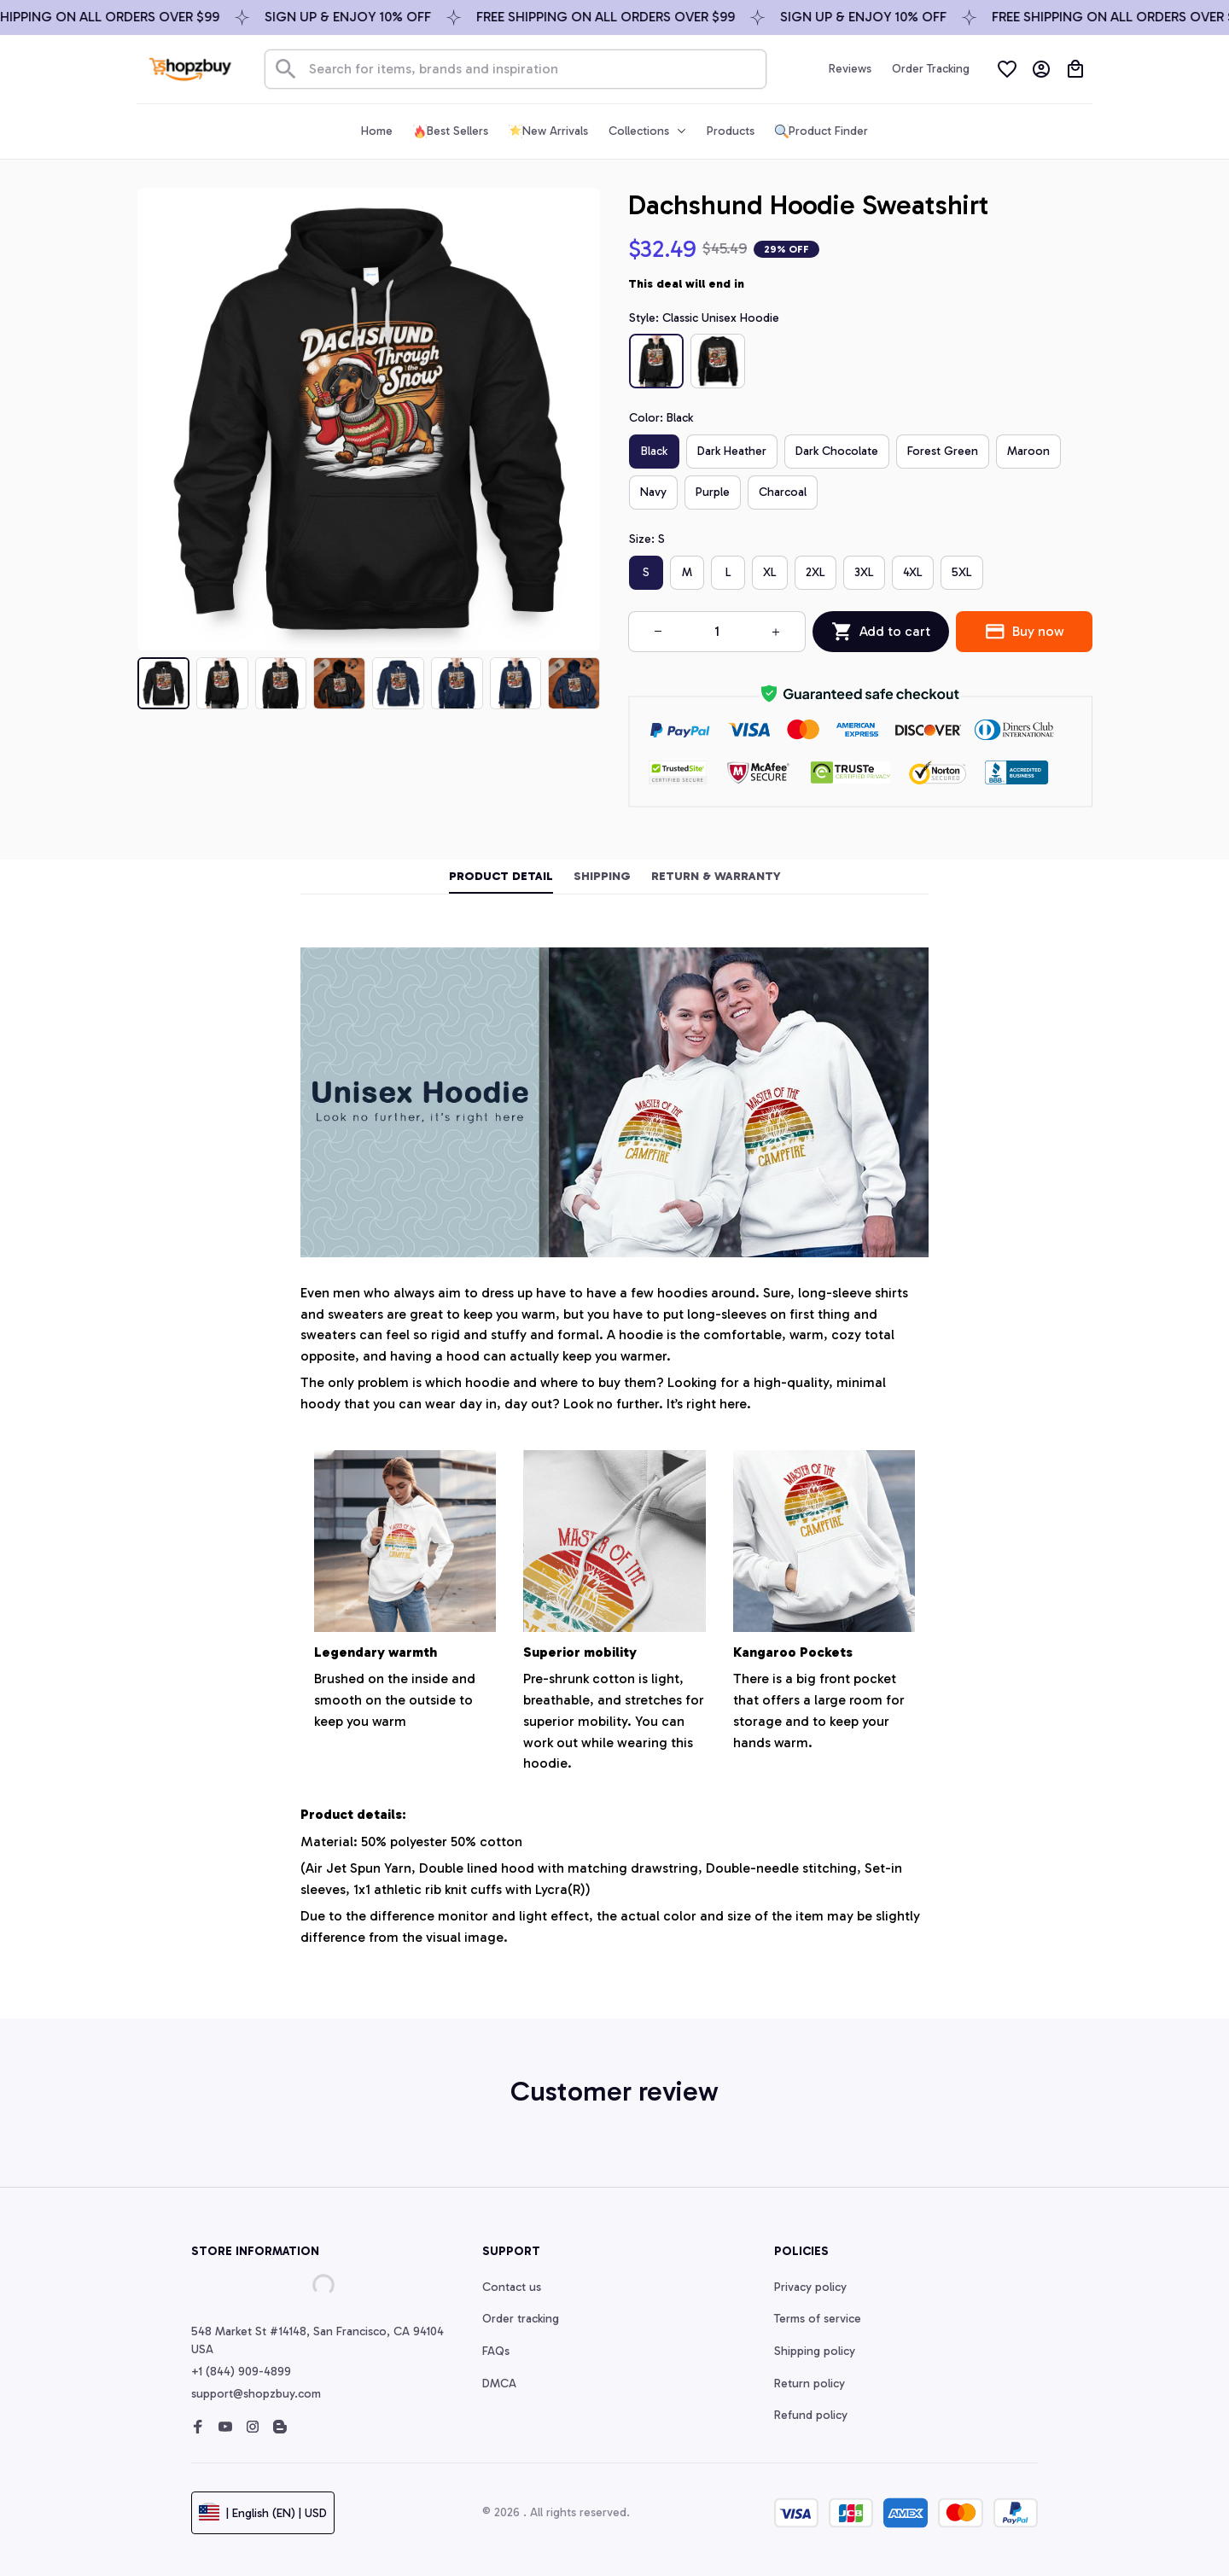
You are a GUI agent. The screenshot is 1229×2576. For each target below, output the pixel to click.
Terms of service (817, 2318)
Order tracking (520, 2318)
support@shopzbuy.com (256, 2394)
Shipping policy (814, 2351)
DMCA (499, 2383)
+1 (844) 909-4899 (241, 2371)
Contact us (511, 2287)
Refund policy (810, 2415)
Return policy (809, 2383)
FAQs (496, 2351)
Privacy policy (810, 2287)
